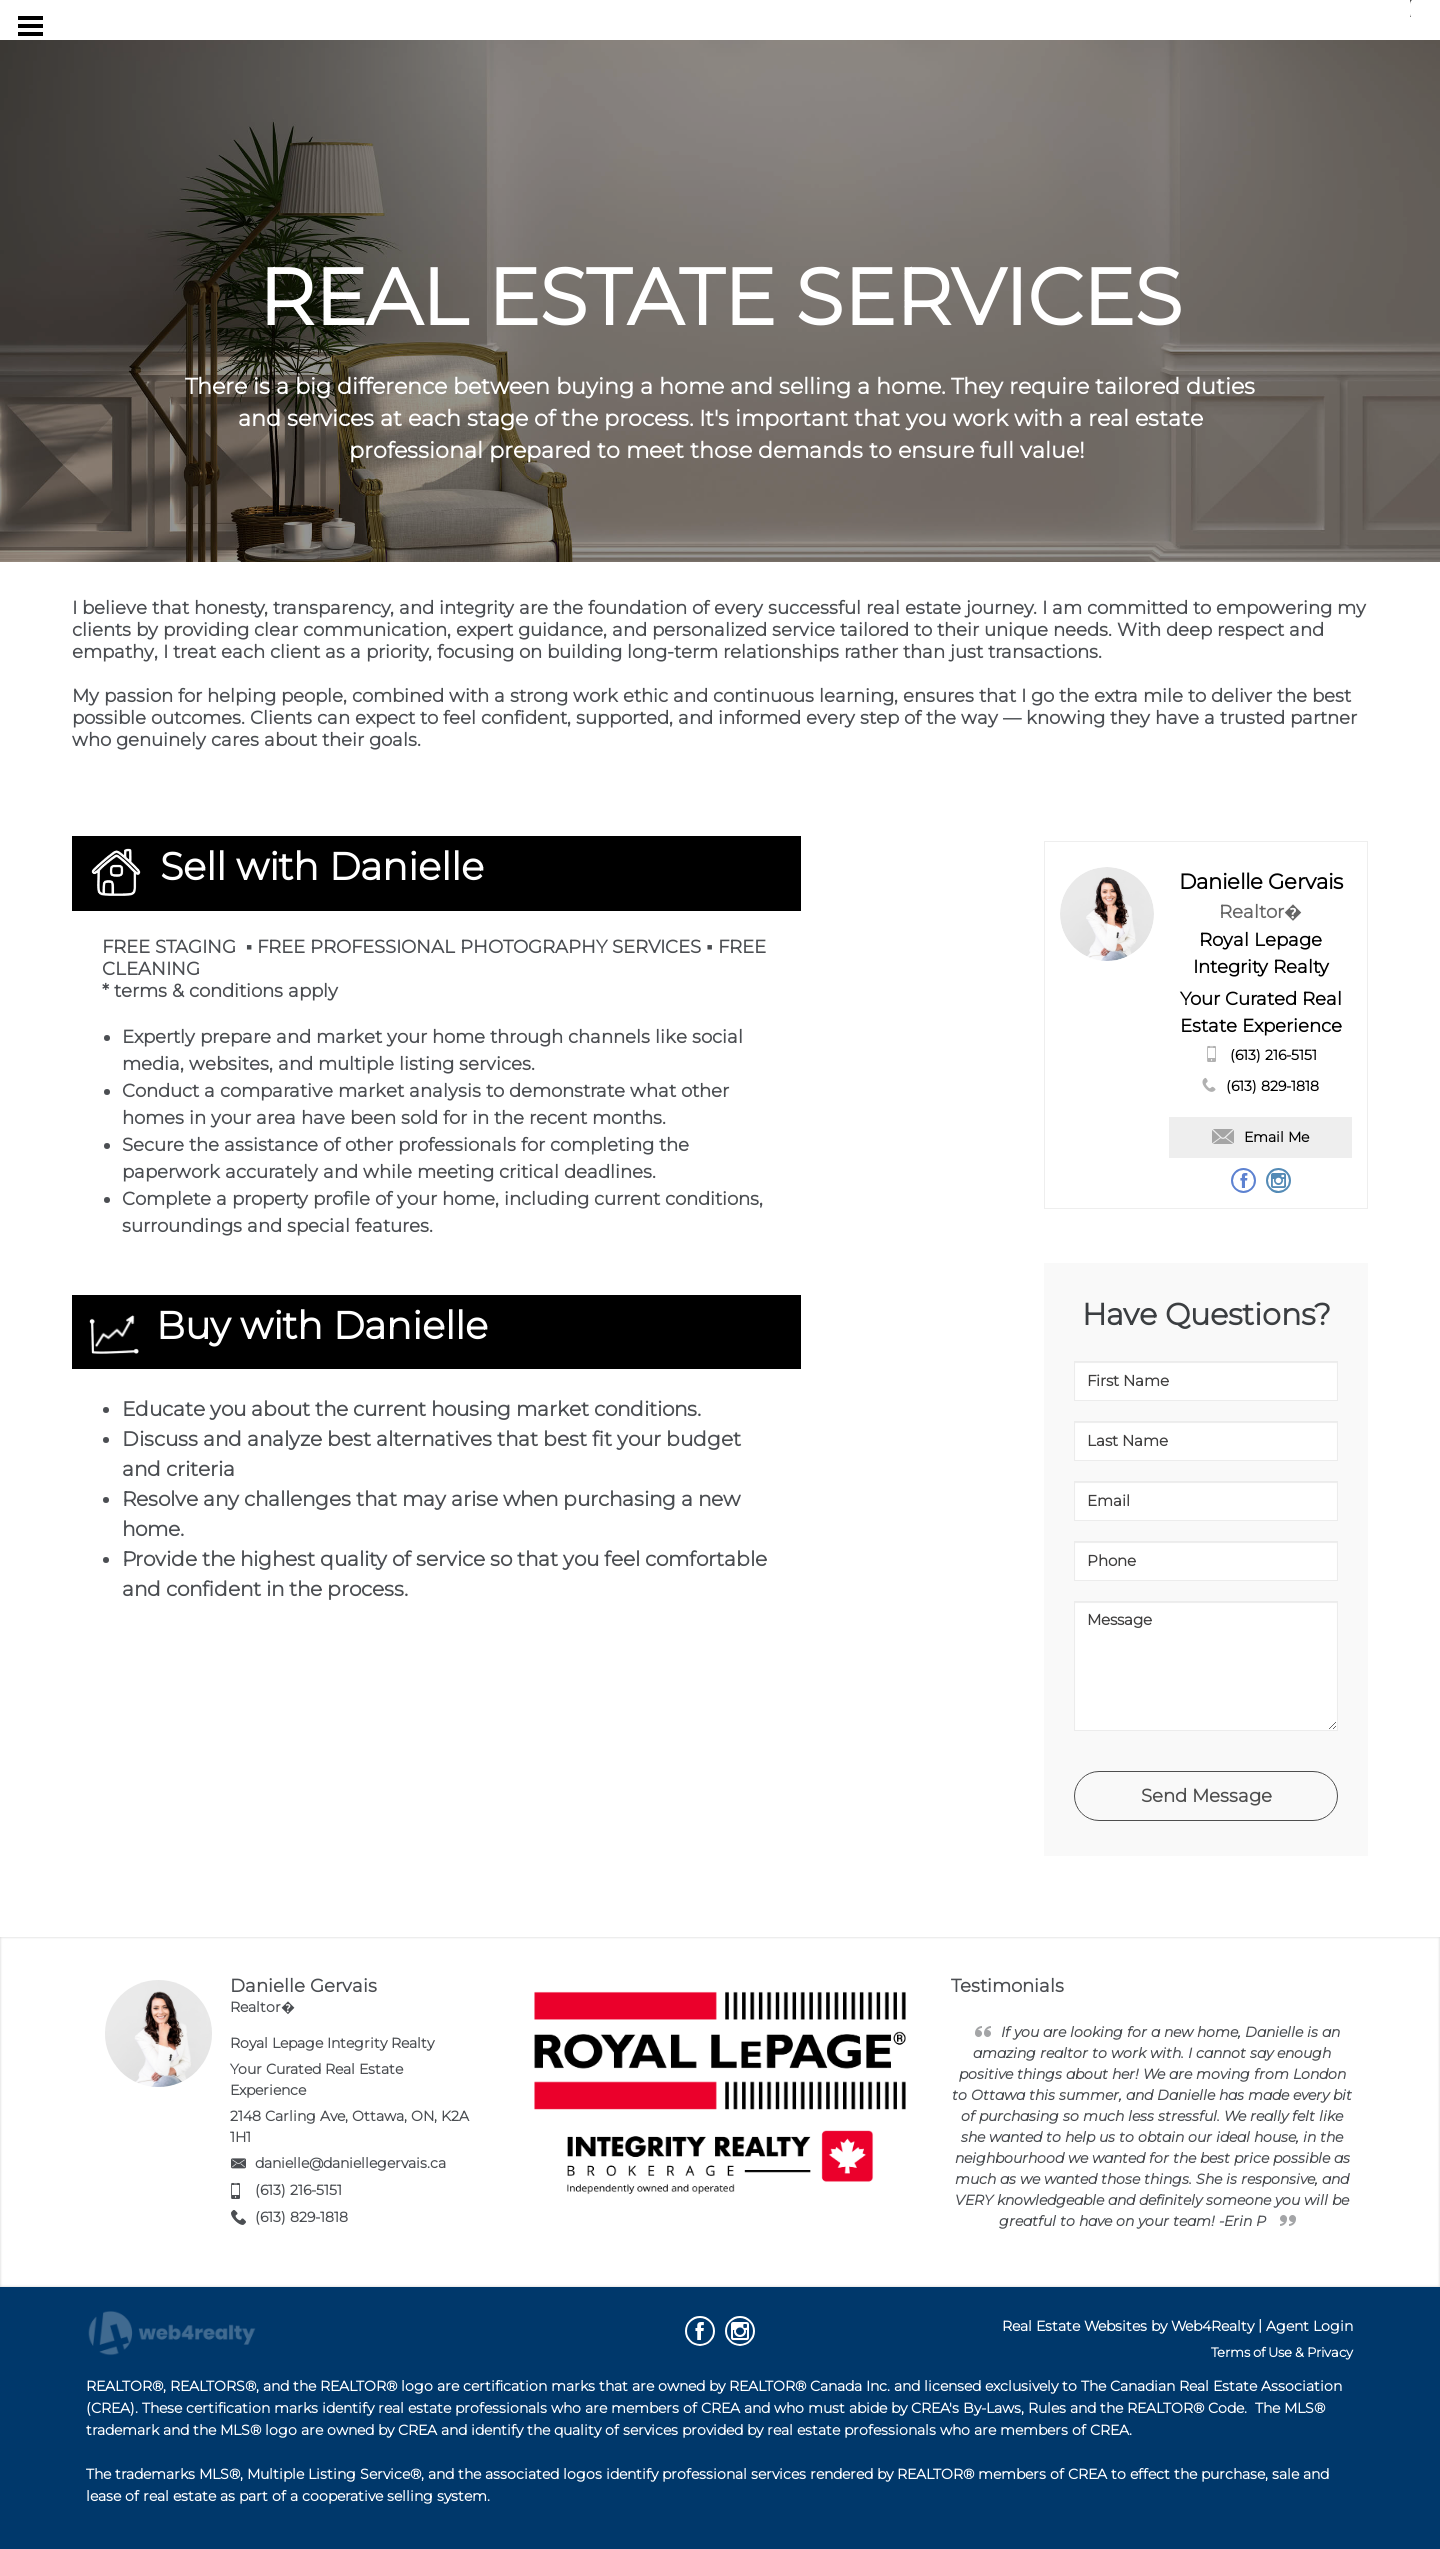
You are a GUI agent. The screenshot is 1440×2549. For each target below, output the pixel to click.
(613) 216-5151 (1273, 1055)
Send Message (1206, 1796)
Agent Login (1309, 2326)
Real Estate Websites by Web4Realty (1128, 2326)
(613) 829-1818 (1272, 1086)
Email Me (1260, 1137)
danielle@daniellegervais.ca (350, 2163)
